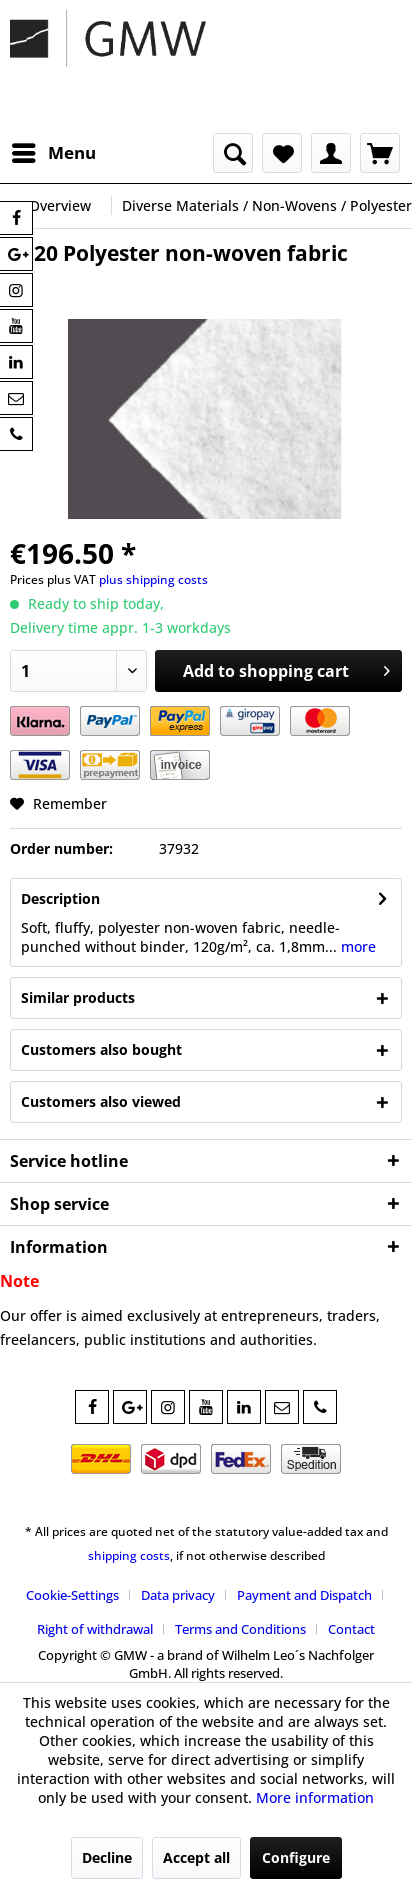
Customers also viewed (101, 1101)
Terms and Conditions (240, 1629)
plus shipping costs (153, 579)
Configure (296, 1857)
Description (60, 898)
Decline (107, 1857)
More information (315, 1797)
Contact (351, 1629)
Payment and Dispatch (304, 1595)
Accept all (196, 1857)
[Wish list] (282, 153)
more (356, 946)
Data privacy (178, 1595)
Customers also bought (101, 1049)
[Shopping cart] (380, 153)
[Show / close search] (233, 153)
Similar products (78, 997)
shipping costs (129, 1555)
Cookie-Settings (72, 1595)
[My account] (331, 153)
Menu (54, 150)
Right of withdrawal (95, 1629)
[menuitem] (53, 153)
